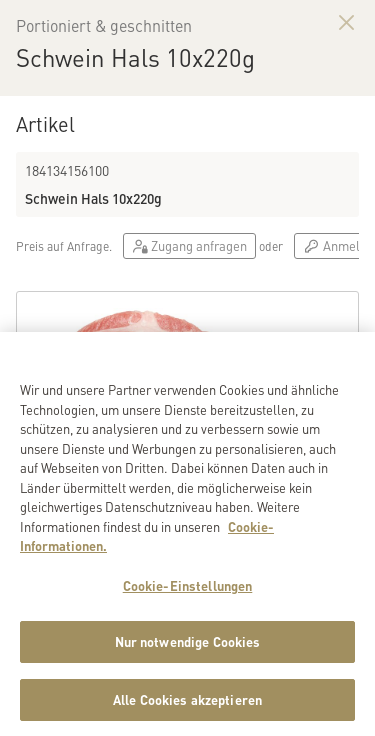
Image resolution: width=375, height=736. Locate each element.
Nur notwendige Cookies (188, 652)
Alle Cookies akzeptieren (187, 710)
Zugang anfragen (189, 245)
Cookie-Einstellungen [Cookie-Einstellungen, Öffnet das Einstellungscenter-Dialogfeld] (188, 596)
